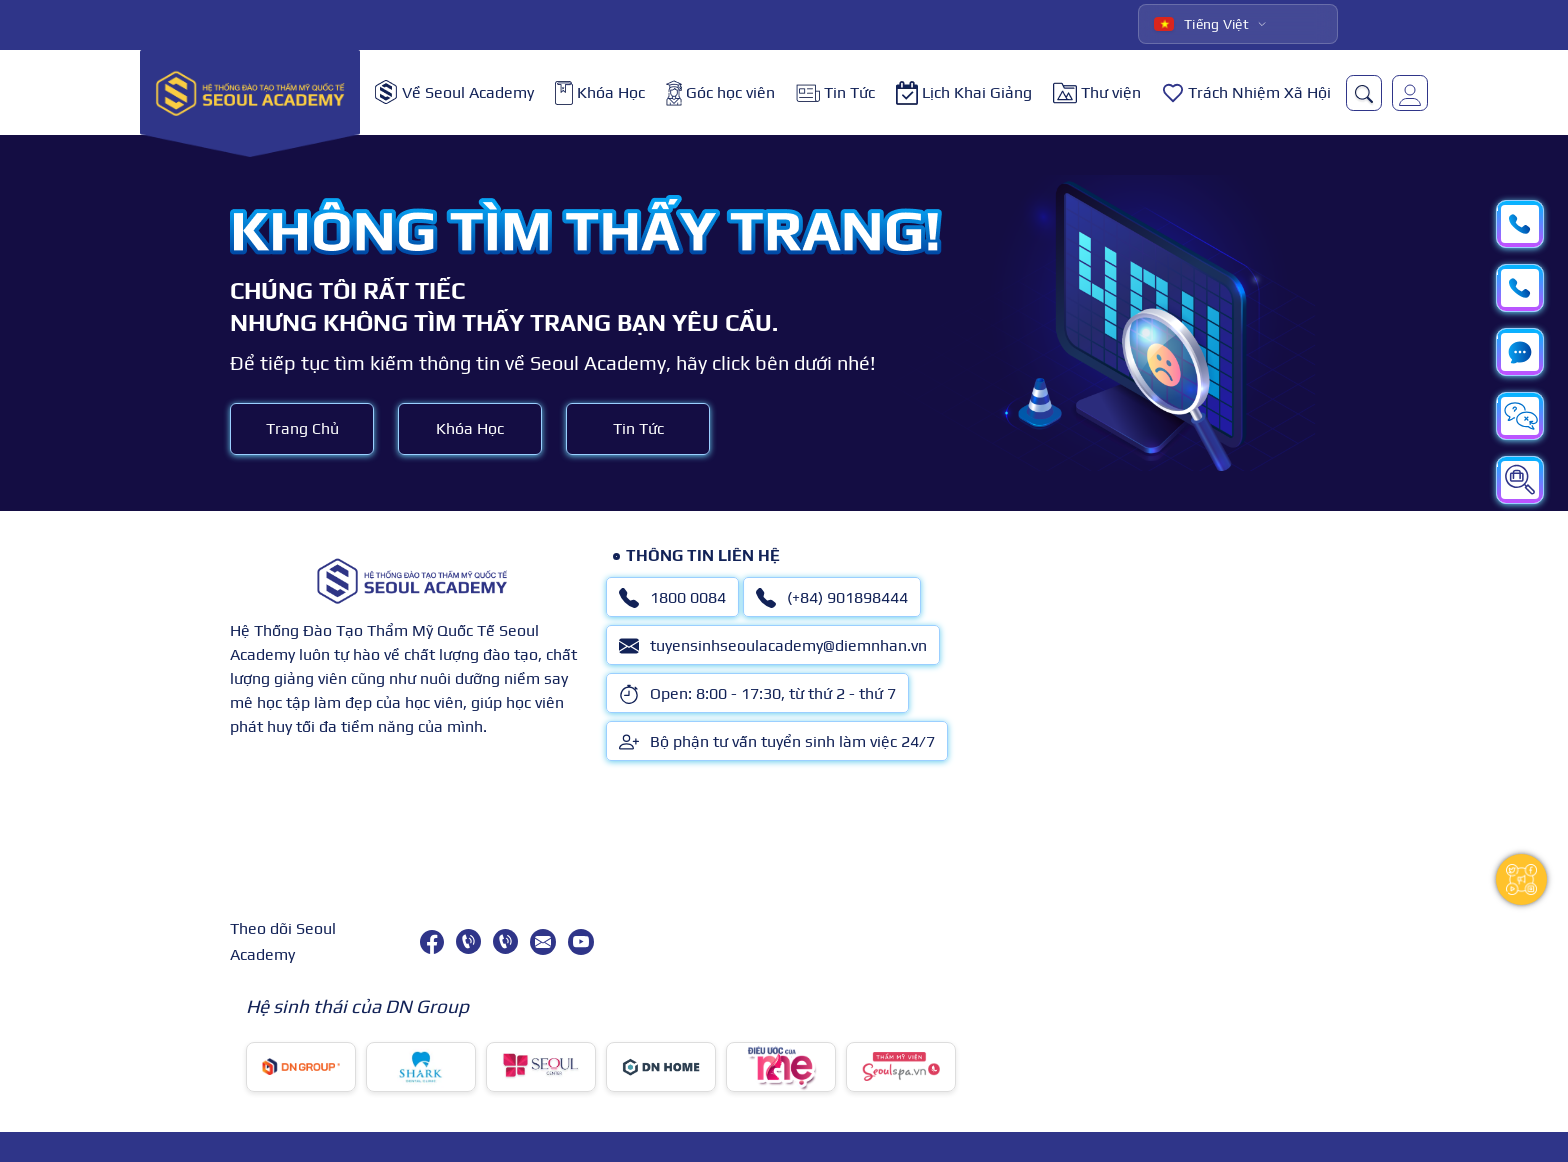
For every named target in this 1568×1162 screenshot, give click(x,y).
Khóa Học (600, 93)
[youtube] (581, 942)
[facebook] (432, 942)
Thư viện (1097, 93)
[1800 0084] (468, 941)
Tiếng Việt (1201, 24)
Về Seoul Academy (454, 92)
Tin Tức (835, 92)
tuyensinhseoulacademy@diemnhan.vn (773, 646)
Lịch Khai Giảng (964, 93)
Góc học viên (720, 93)
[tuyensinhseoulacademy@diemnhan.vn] (543, 942)
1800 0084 (672, 598)
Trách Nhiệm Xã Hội (1246, 93)
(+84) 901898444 (832, 598)
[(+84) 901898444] (505, 941)
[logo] (250, 92)
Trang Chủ (302, 428)
